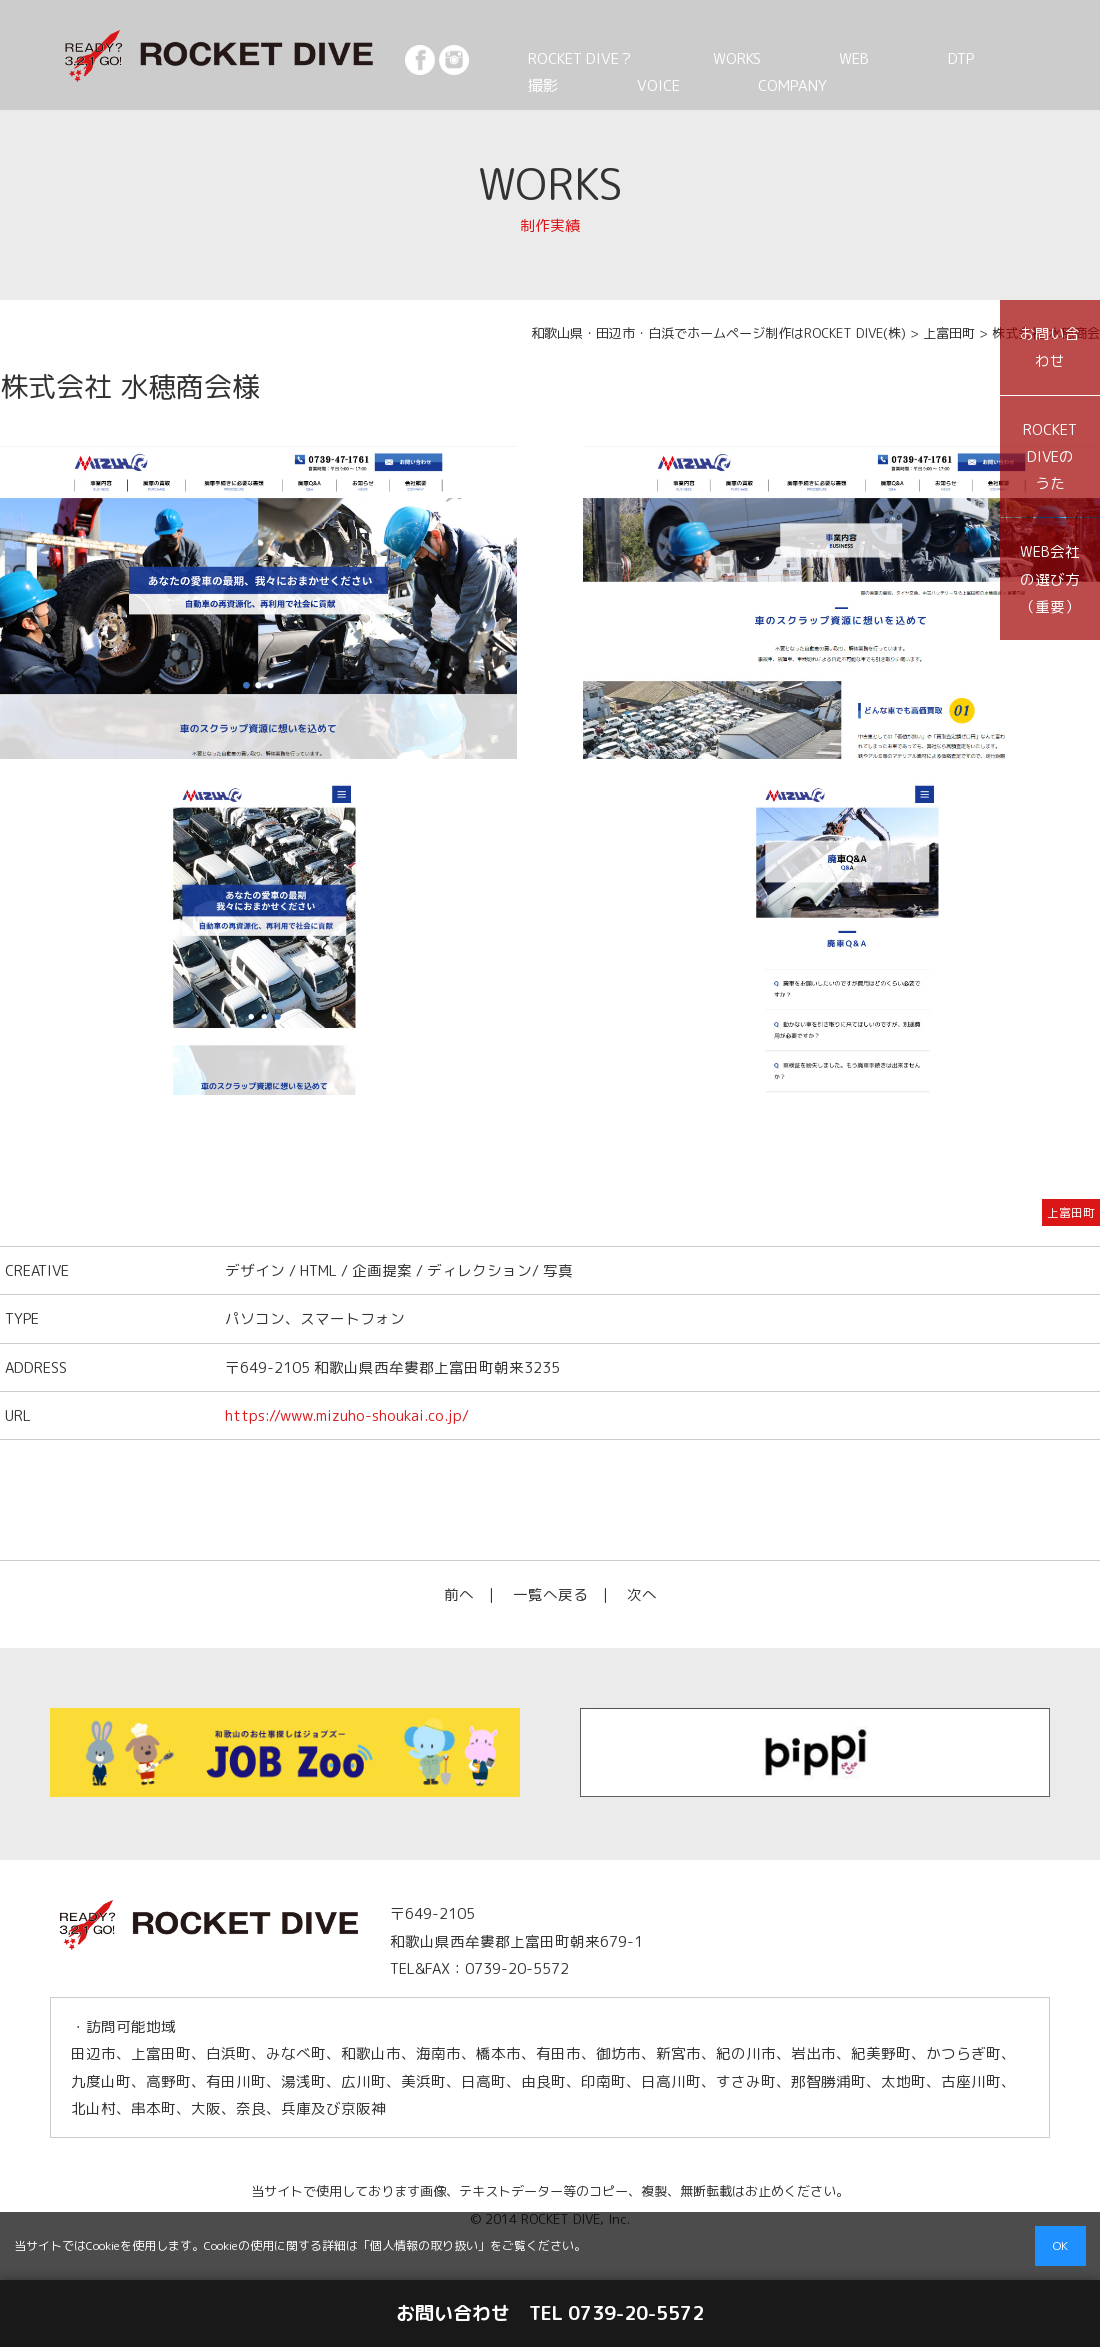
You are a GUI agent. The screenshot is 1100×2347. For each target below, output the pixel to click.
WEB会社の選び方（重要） (1050, 579)
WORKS (695, 58)
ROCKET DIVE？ (568, 58)
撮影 (923, 58)
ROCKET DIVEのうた (1050, 457)
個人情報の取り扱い (424, 2245)
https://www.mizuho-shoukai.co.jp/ (347, 1415)
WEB (779, 58)
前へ (459, 1594)
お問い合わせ (1050, 347)
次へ (642, 1594)
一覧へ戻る (550, 1594)
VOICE (532, 85)
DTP (851, 58)
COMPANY (633, 85)
